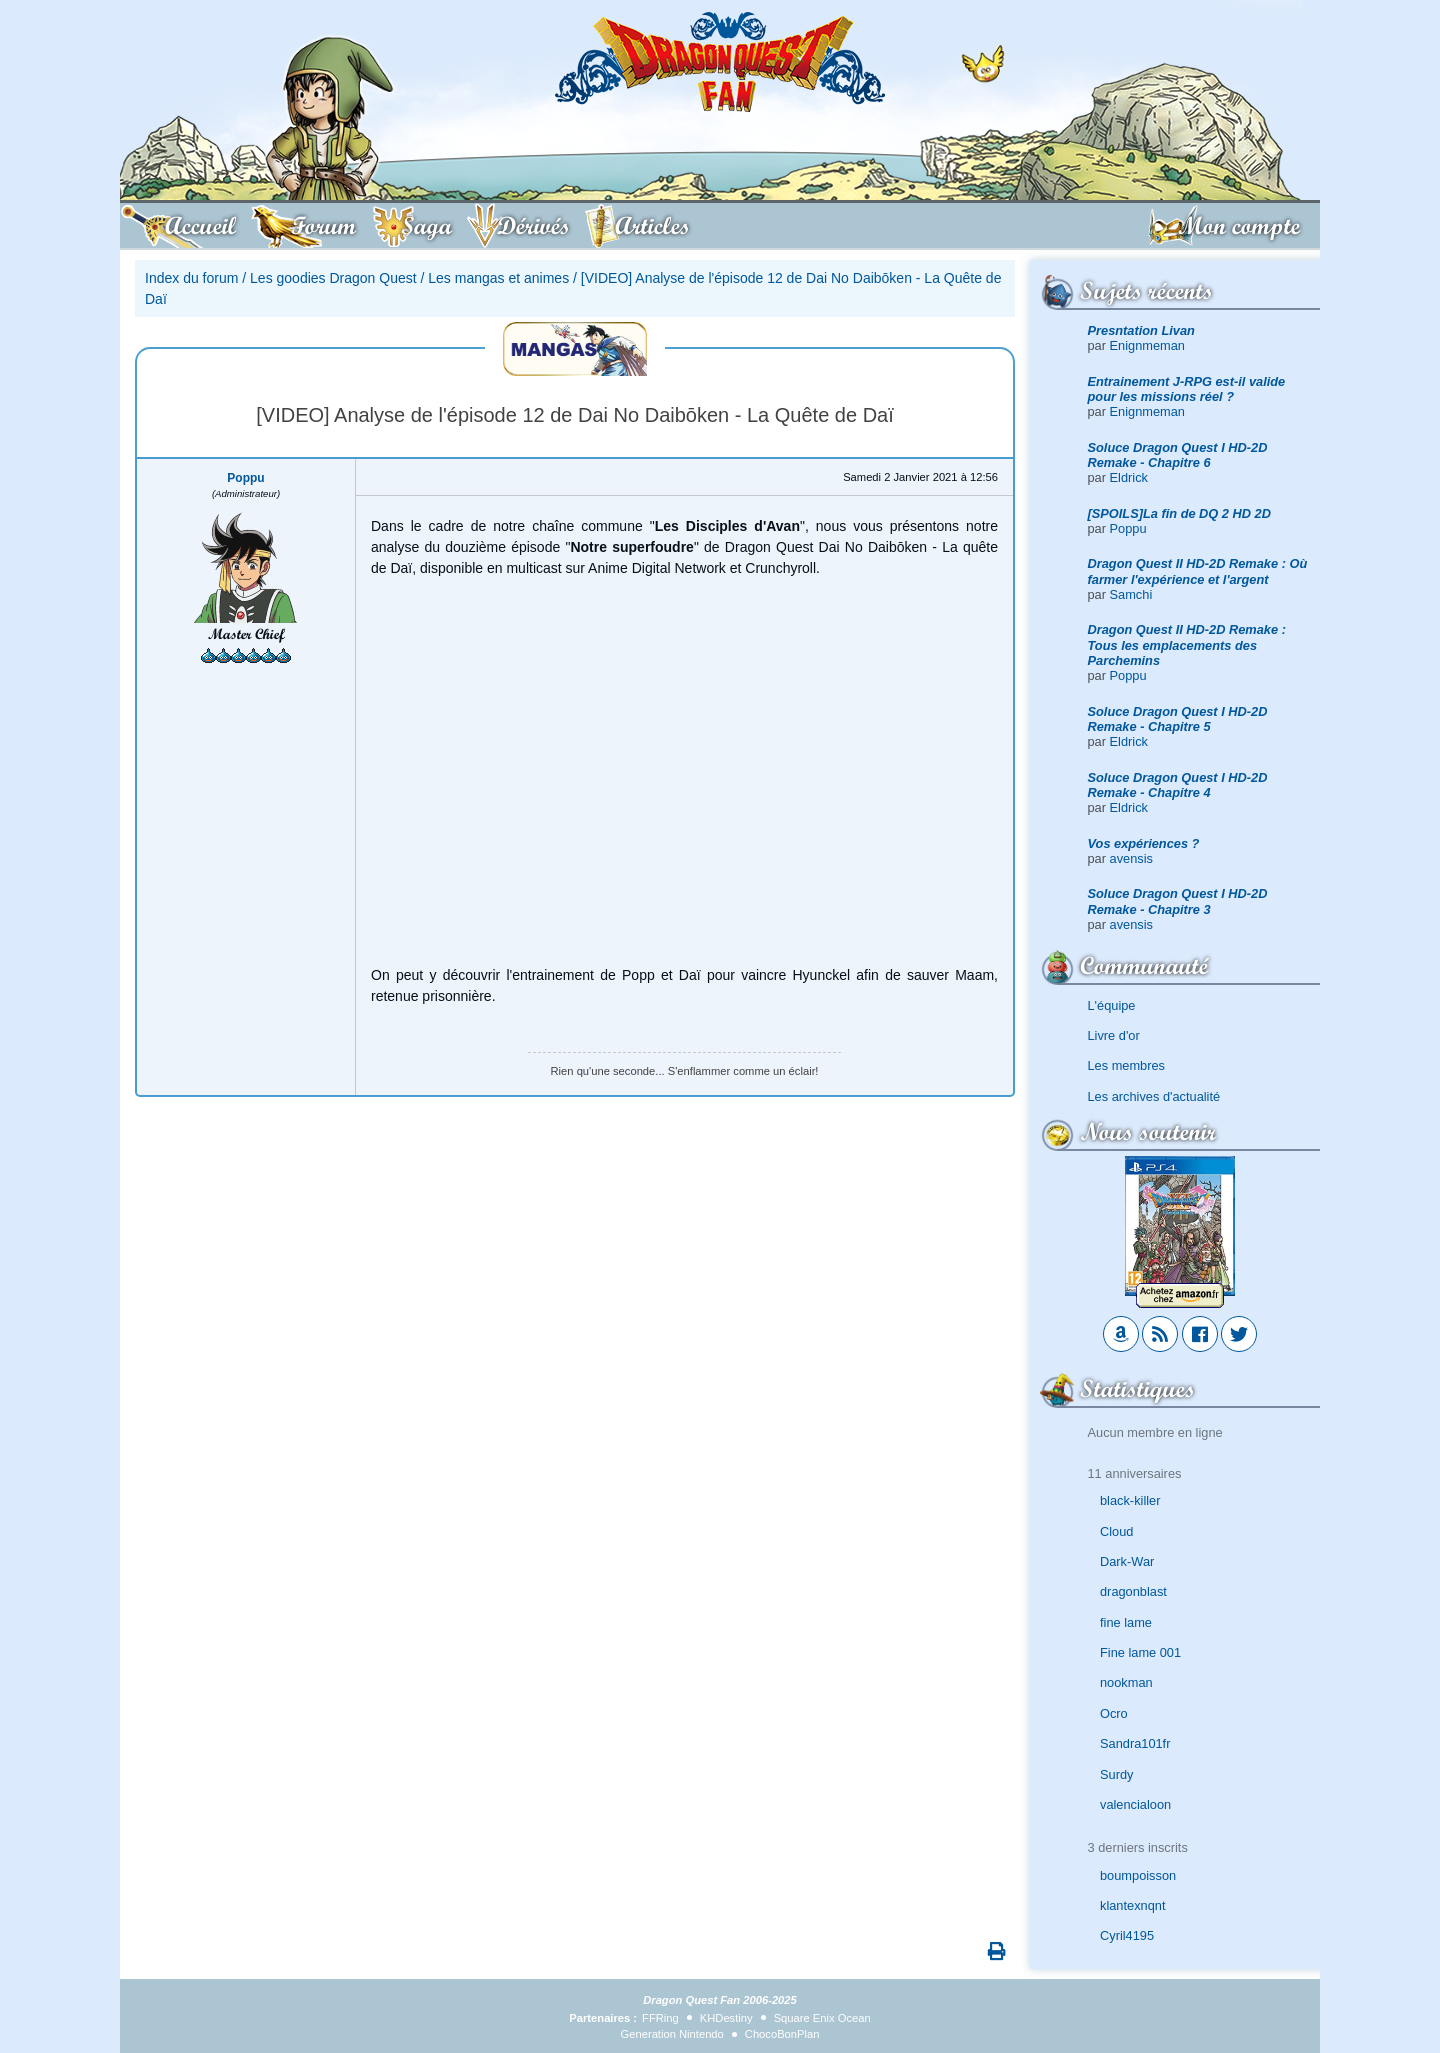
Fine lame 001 (1140, 1652)
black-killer (1130, 1500)
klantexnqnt (1132, 1905)
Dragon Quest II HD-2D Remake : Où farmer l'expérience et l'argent (1198, 571)
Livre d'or (1114, 1035)
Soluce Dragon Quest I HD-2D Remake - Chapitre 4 (1178, 785)
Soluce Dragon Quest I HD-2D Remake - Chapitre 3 (1178, 901)
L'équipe (1112, 1005)
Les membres (1127, 1065)
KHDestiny (726, 2018)
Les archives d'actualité (1154, 1096)
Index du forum (191, 278)
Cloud (1116, 1531)
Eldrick (1129, 477)
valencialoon (1135, 1804)
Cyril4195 (1127, 1935)
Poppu (1128, 528)
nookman (1126, 1682)
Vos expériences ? (1144, 843)
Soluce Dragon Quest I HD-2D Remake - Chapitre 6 (1178, 455)
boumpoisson (1138, 1875)
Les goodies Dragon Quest (333, 278)
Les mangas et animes (498, 278)
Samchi (1131, 594)
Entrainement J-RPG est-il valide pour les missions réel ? (1187, 389)
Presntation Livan (1141, 330)
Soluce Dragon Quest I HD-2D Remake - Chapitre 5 (1178, 719)
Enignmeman (1147, 345)
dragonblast (1133, 1591)
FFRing (660, 2018)
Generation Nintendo (672, 2034)
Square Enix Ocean (822, 2018)
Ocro (1114, 1713)
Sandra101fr (1135, 1743)
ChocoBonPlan (782, 2034)
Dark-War (1127, 1561)
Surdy (1116, 1774)
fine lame (1126, 1622)
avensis (1131, 858)
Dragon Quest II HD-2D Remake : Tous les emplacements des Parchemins (1187, 645)
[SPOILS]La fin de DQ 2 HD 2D (1179, 513)
